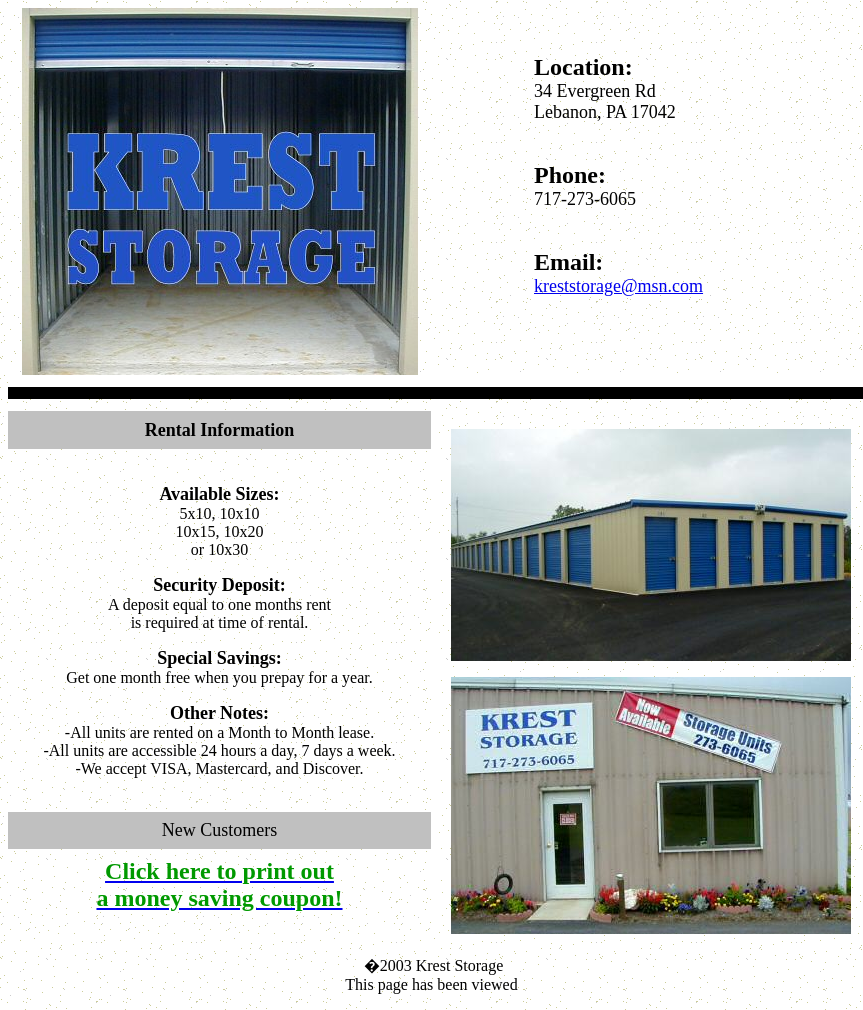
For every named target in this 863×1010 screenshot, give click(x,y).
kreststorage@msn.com (618, 286)
